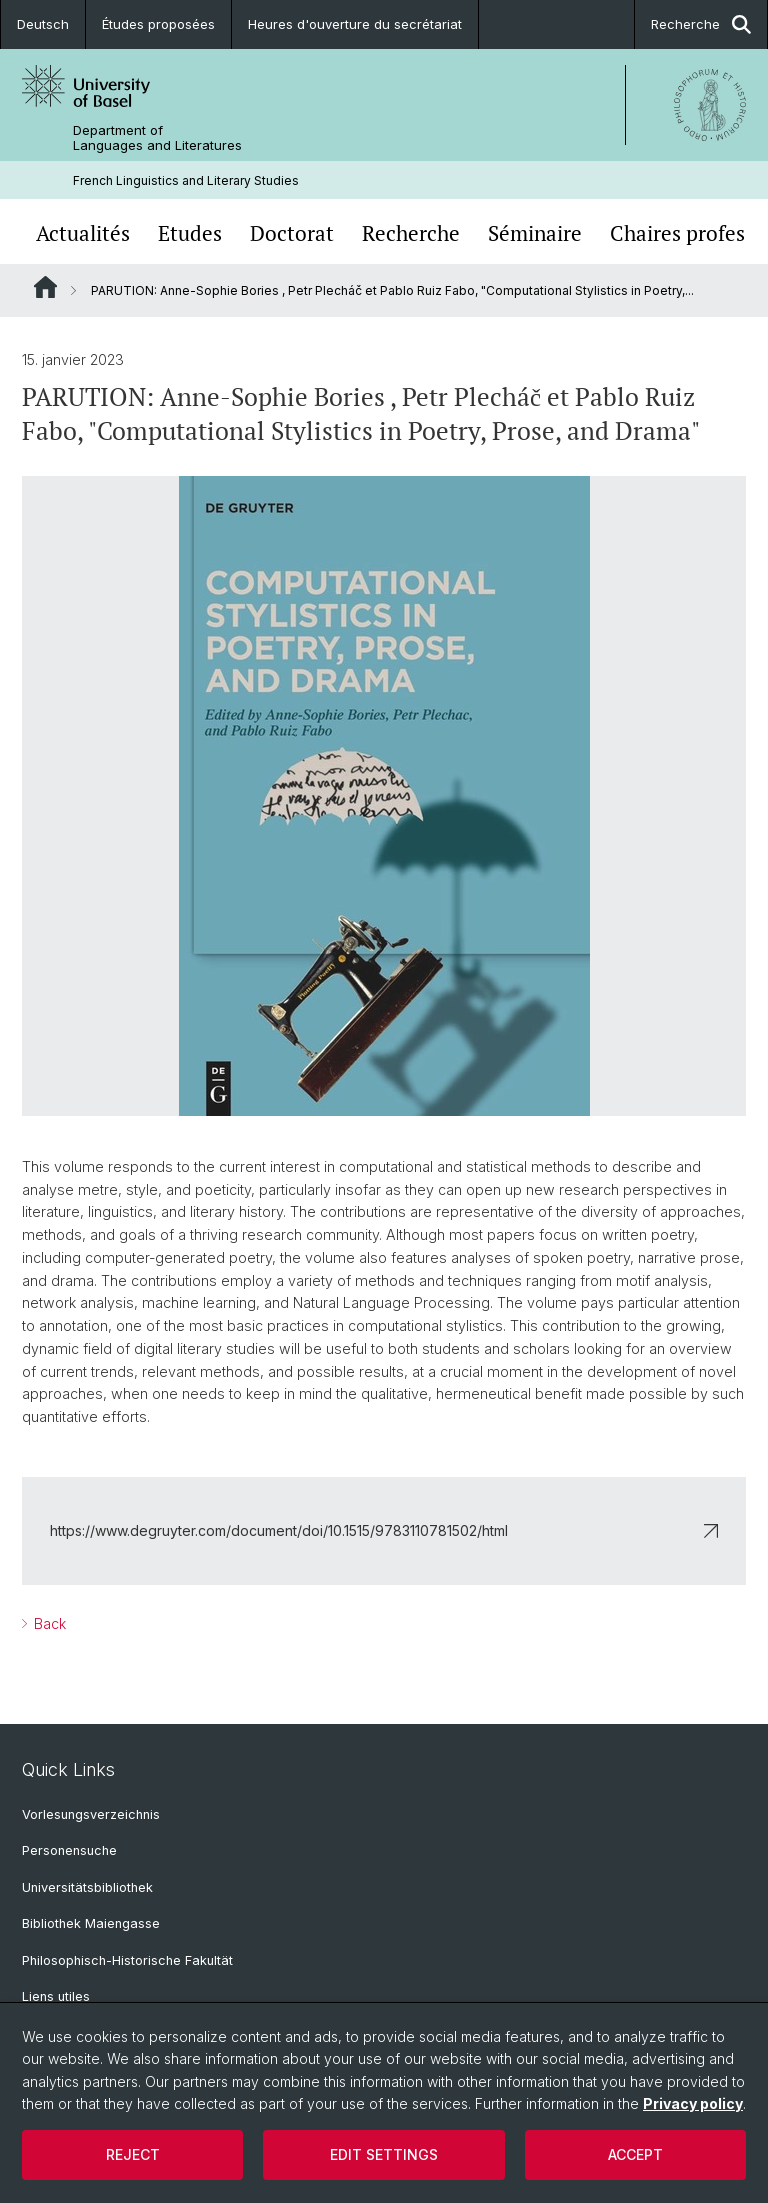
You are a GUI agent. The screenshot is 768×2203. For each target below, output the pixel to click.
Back (48, 1623)
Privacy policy (693, 2103)
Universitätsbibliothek (87, 1887)
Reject (133, 2154)
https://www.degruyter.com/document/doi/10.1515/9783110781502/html (384, 1530)
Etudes (190, 233)
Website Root (45, 287)
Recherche (411, 233)
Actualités (83, 233)
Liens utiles (56, 1996)
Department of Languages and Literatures (157, 138)
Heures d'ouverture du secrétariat (355, 24)
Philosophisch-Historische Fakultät (127, 1960)
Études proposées (158, 24)
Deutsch (43, 24)
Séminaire (535, 233)
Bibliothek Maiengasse (91, 1923)
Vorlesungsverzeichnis (91, 1814)
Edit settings (384, 2154)
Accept (635, 2154)
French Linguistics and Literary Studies (186, 180)
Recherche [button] (701, 24)
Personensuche (69, 1850)
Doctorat (292, 233)
